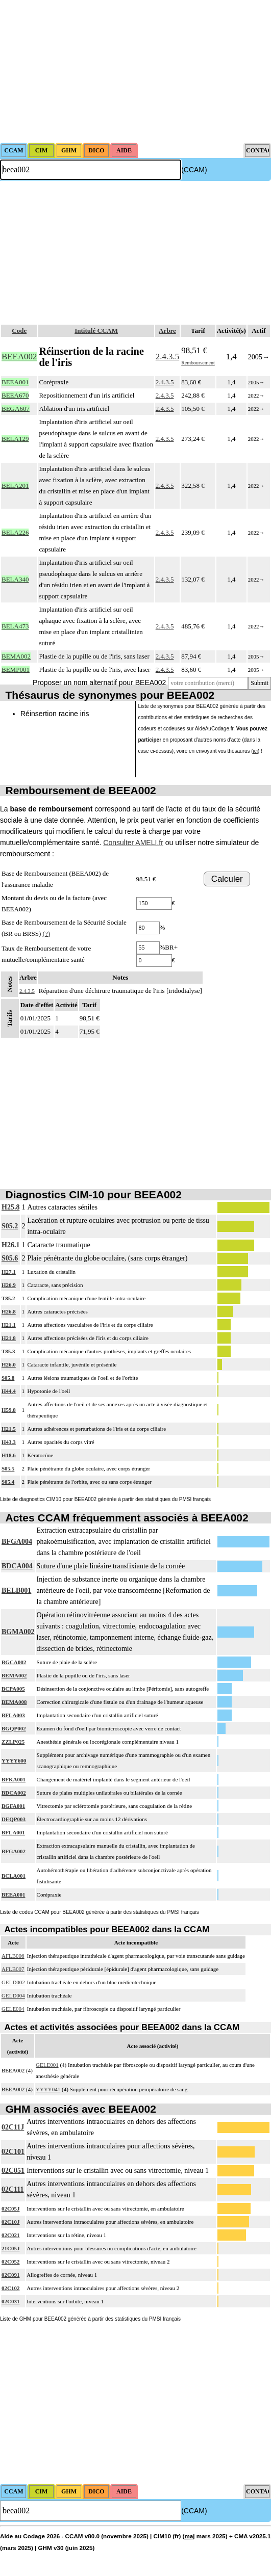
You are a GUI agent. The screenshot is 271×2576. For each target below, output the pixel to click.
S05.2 (10, 1226)
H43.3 (9, 1442)
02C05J (10, 2208)
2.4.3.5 (167, 356)
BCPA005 (13, 1689)
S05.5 (8, 1468)
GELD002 (13, 1982)
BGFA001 (13, 1806)
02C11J (13, 2127)
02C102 (10, 2288)
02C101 (13, 2152)
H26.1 (10, 1245)
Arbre (167, 330)
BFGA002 (14, 1851)
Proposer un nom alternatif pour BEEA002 (99, 682)
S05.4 (8, 1482)
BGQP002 (14, 1728)
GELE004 (13, 2009)
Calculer (227, 879)
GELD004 (13, 1995)
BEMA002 (14, 1675)
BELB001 (16, 1590)
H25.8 (10, 1207)
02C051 (13, 2170)
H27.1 (9, 1272)
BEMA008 (14, 1702)
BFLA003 (13, 1715)
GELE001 (47, 2065)
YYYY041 (48, 2089)
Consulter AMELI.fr (133, 842)
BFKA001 (14, 1779)
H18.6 (9, 1455)
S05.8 (8, 1378)
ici (255, 751)
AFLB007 (13, 1969)
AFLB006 (13, 1956)
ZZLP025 (13, 1742)
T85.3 (8, 1351)
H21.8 (9, 1338)
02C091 (10, 2275)
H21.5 (9, 1429)
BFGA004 (17, 1541)
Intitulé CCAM (96, 330)
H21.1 (9, 1325)
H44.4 (9, 1391)
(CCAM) (194, 170)
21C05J (10, 2248)
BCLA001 (14, 1876)
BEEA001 (13, 1894)
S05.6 (10, 1258)
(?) (46, 933)
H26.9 (9, 1285)
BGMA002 (18, 1632)
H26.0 (9, 1364)
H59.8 (9, 1410)
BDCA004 (17, 1566)
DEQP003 (14, 1819)
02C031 (10, 2301)
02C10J (10, 2222)
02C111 (13, 2189)
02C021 (10, 2235)
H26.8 (9, 1311)
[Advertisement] (135, 71)
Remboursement (198, 362)
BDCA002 (14, 1793)
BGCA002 (14, 1662)
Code (19, 330)
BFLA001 (13, 1832)
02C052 (10, 2261)
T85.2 (8, 1298)
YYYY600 (14, 1760)
